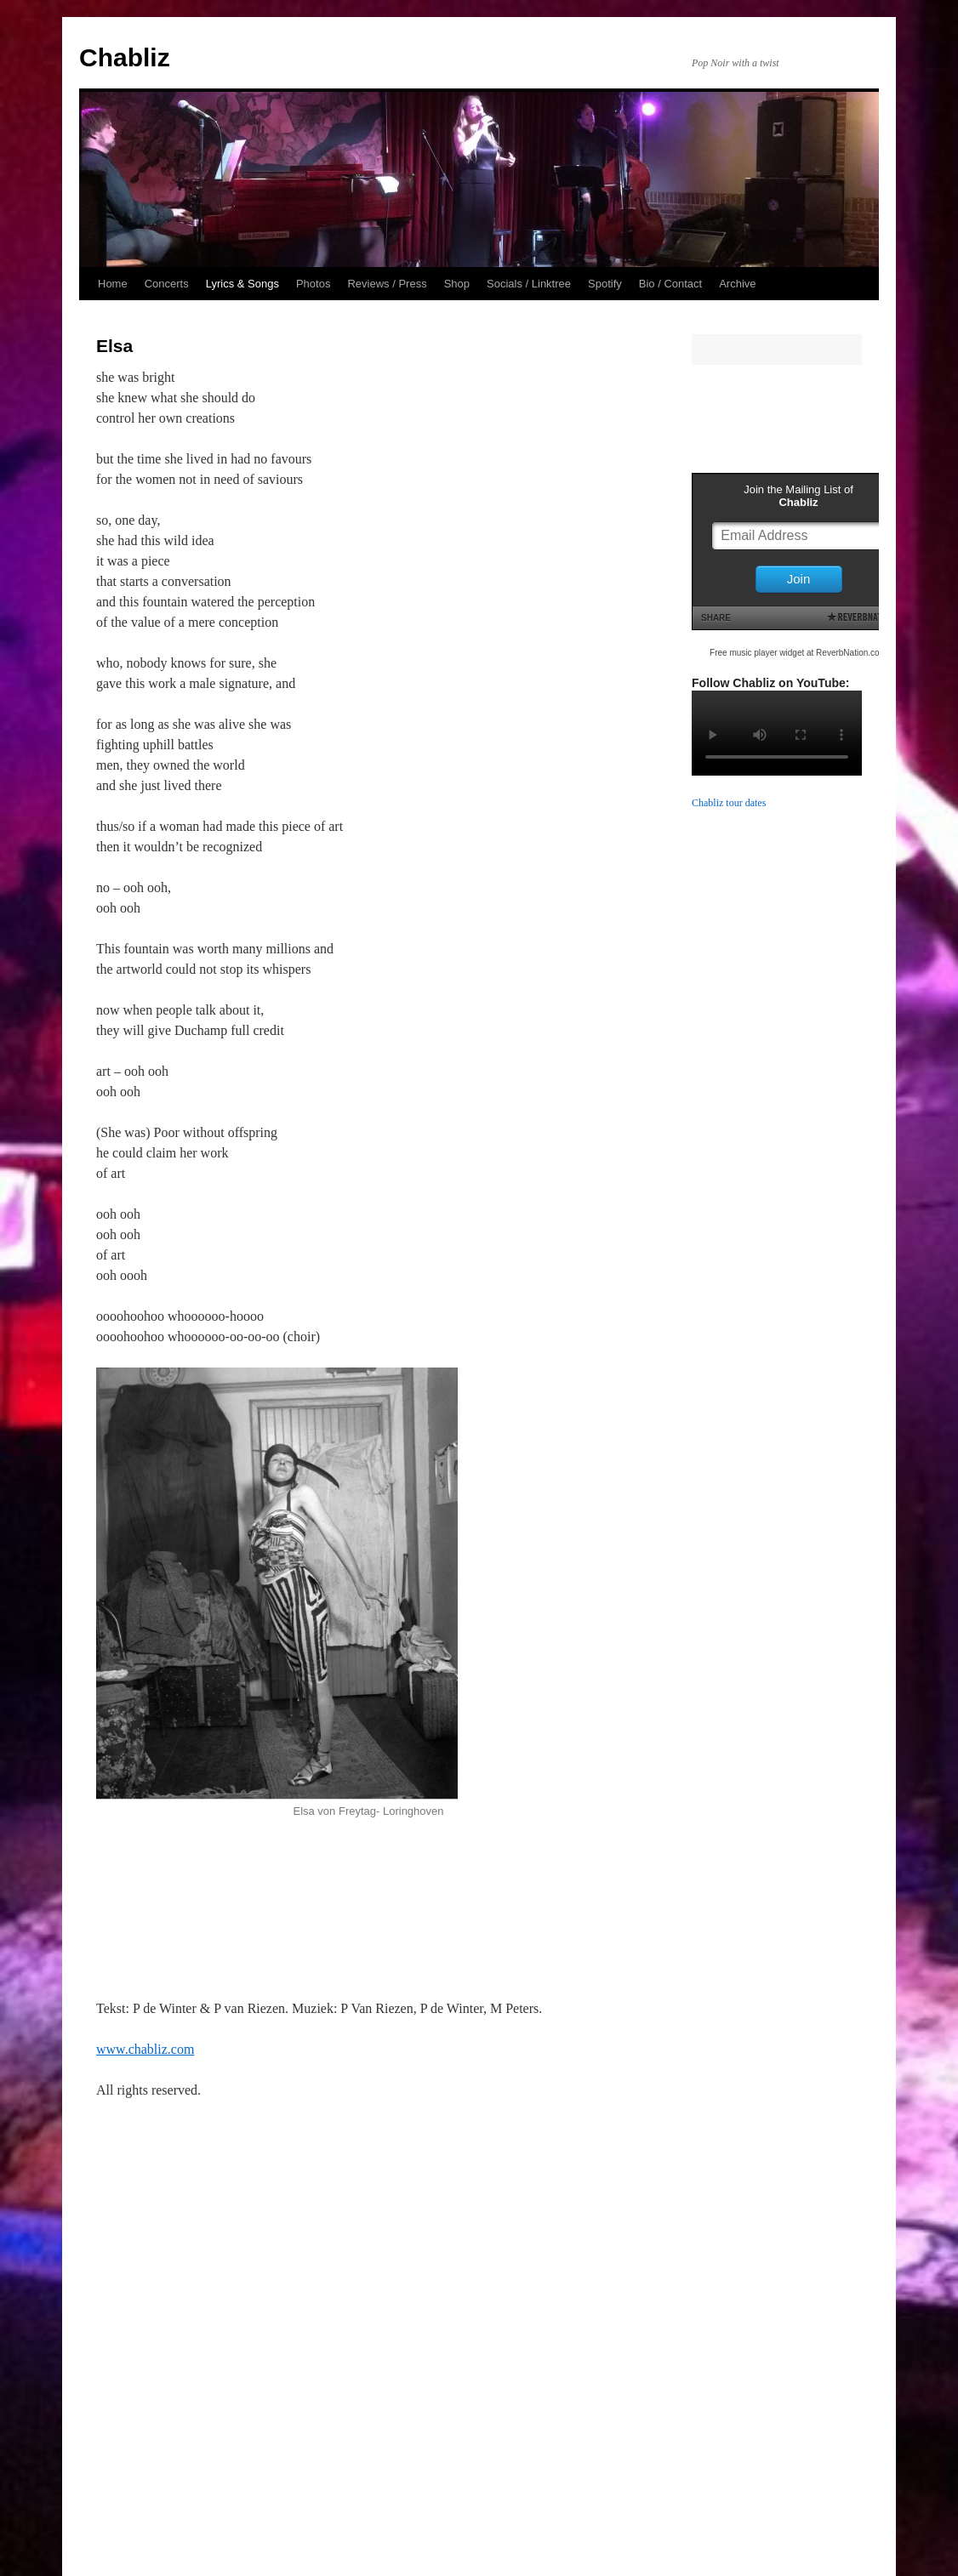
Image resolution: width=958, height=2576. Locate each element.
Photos (313, 283)
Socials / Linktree (529, 283)
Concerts (167, 283)
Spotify (605, 283)
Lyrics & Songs (242, 283)
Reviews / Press (386, 283)
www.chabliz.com (145, 2049)
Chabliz (124, 57)
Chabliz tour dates (729, 803)
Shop (457, 283)
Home (113, 283)
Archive (737, 283)
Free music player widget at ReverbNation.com (798, 652)
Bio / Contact (670, 283)
